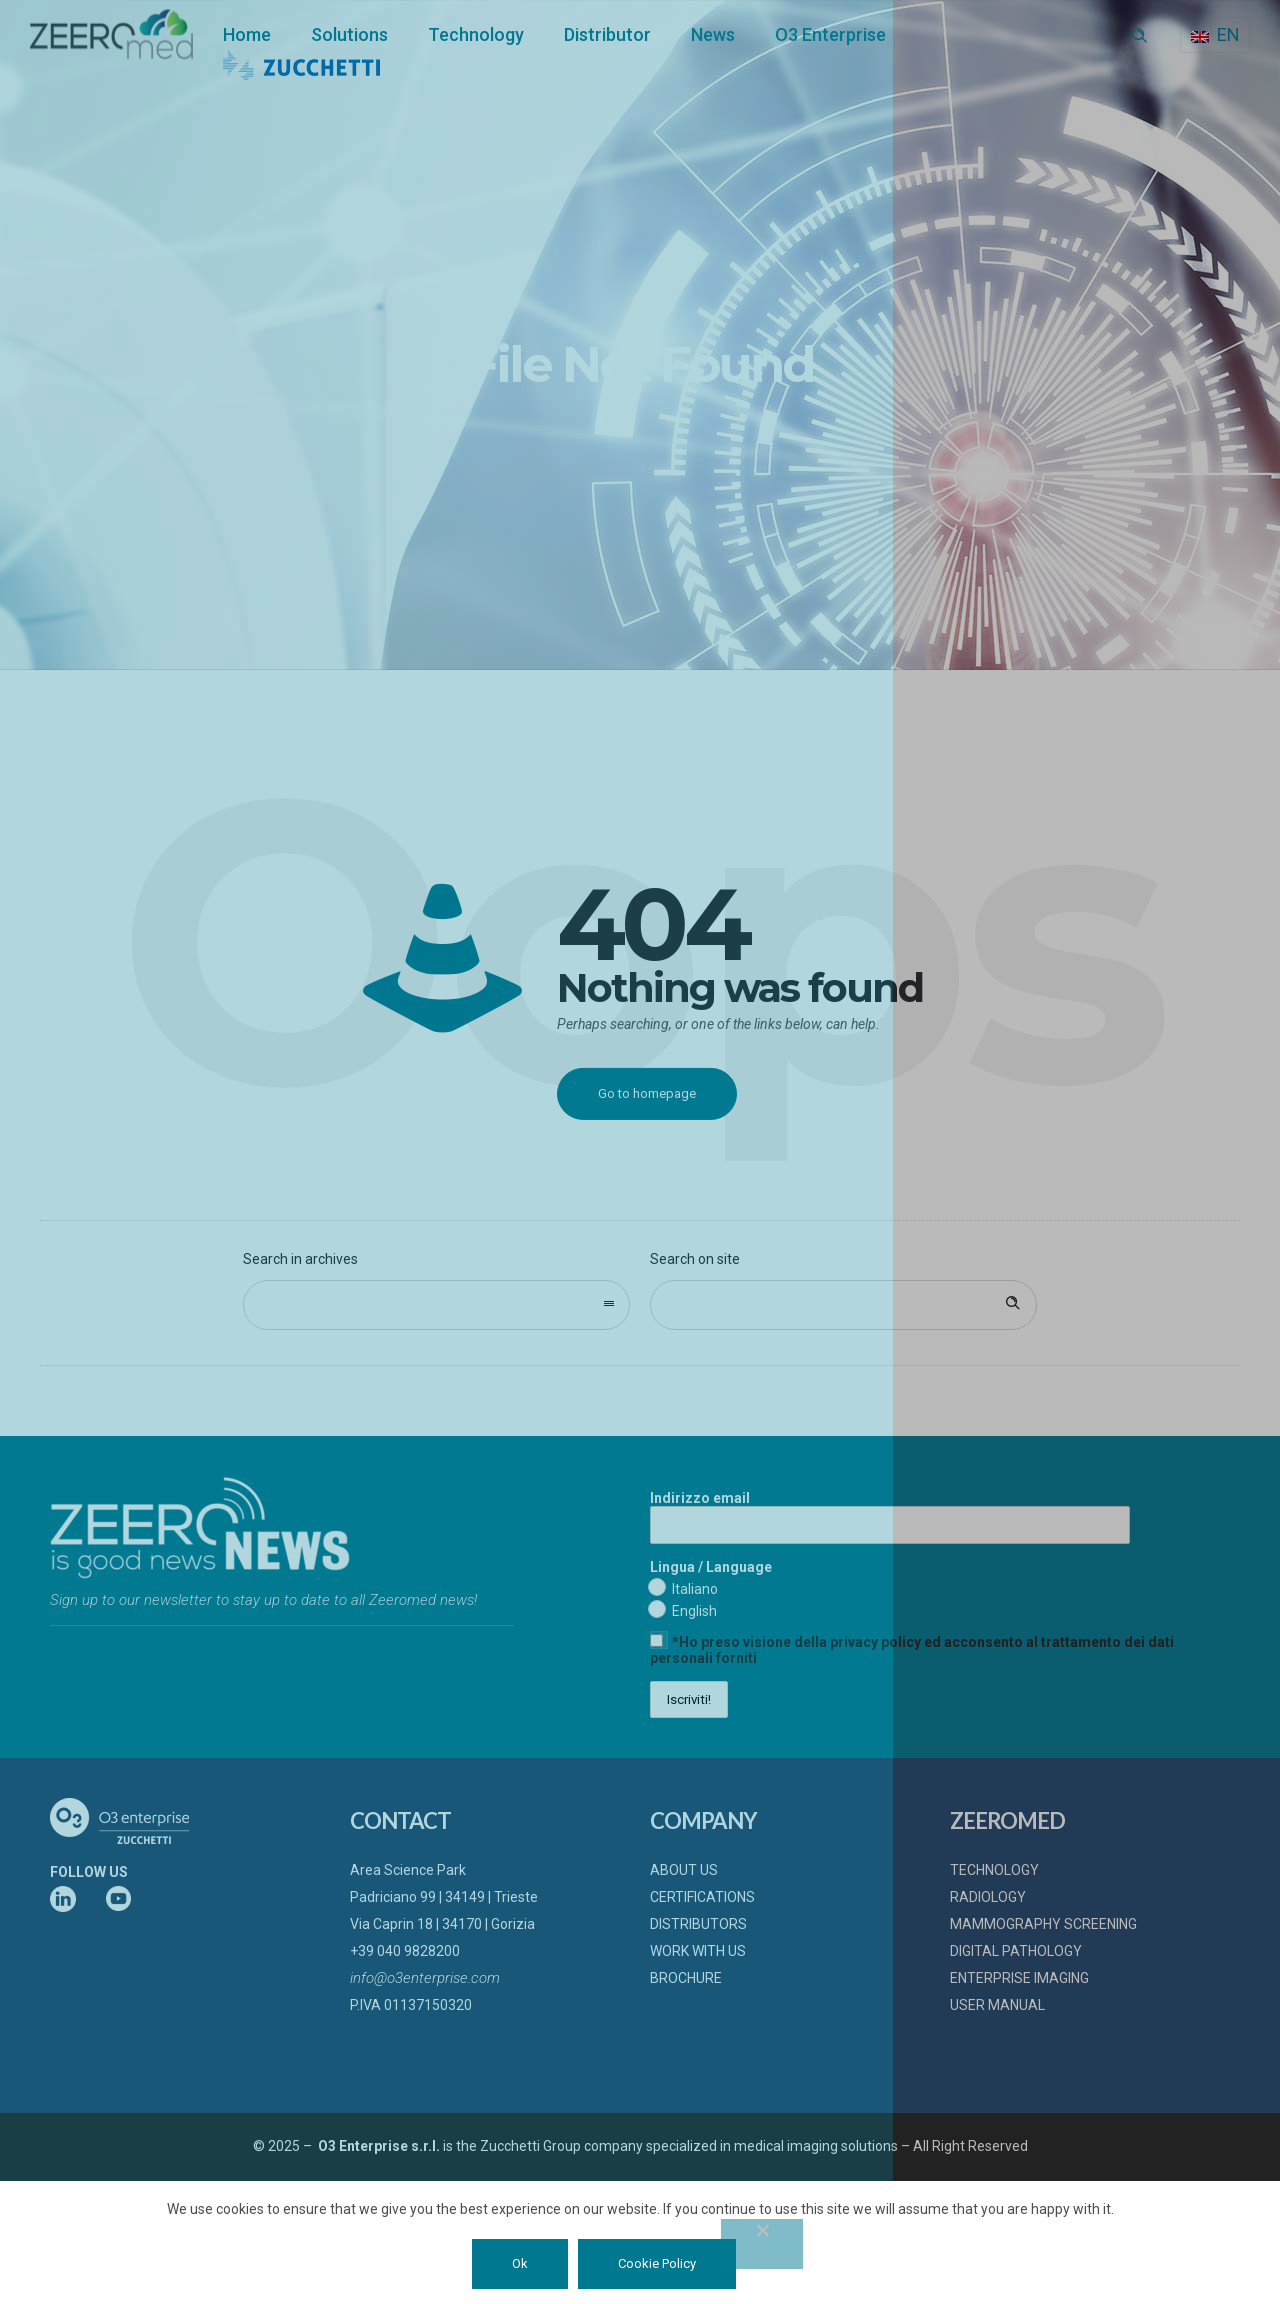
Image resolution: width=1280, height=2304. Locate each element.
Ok (520, 2263)
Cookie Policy (657, 2263)
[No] (762, 2244)
